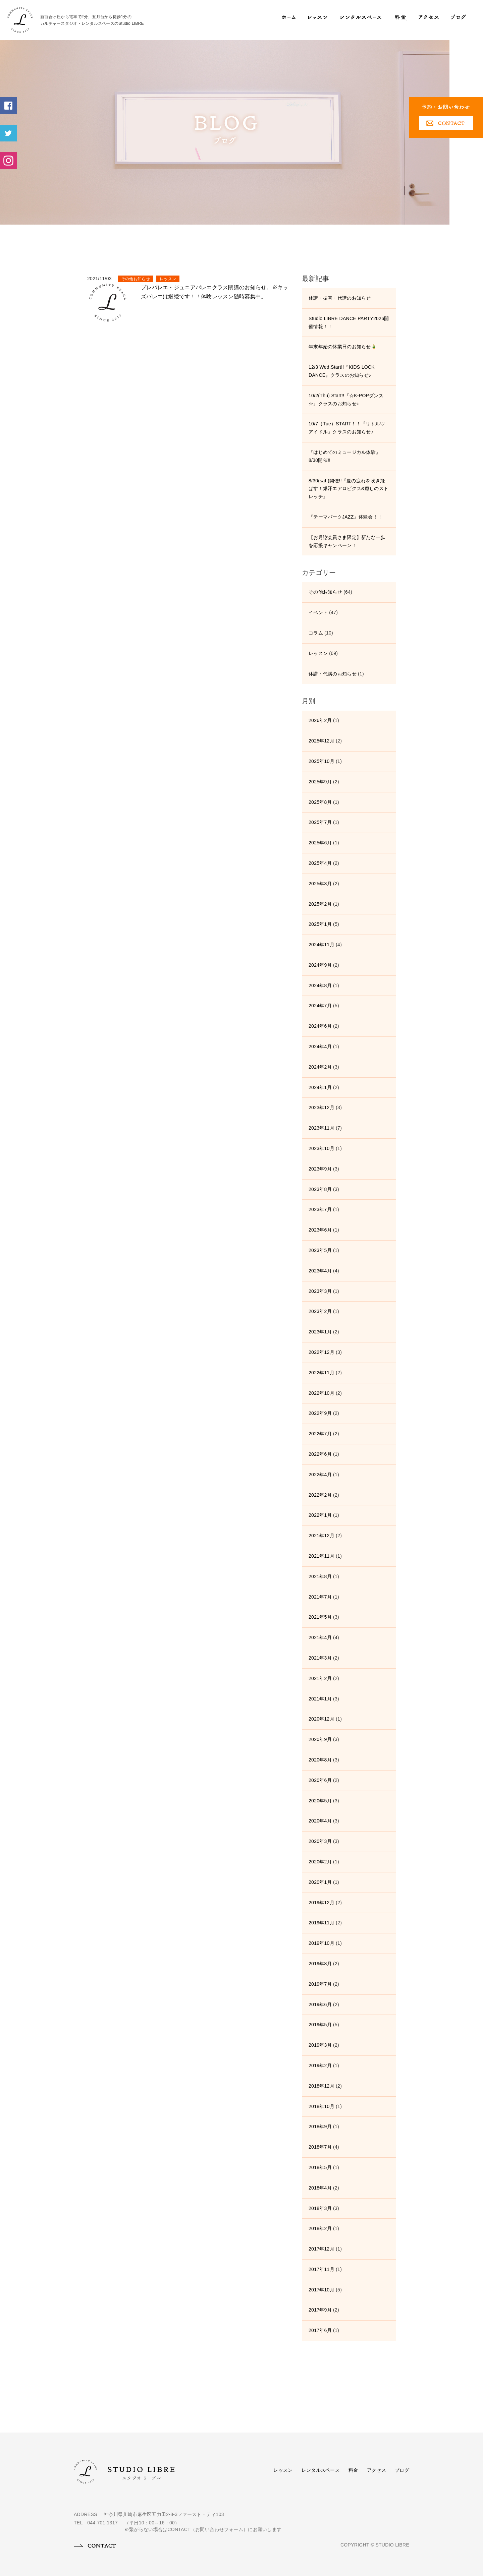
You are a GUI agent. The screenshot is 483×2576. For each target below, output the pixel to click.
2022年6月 (320, 1454)
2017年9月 (320, 2310)
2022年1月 (320, 1515)
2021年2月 (320, 1678)
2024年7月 (320, 1005)
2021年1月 (320, 1698)
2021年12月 (321, 1535)
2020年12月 (321, 1719)
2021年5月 (320, 1617)
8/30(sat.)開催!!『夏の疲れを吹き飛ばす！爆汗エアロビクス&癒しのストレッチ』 (348, 488)
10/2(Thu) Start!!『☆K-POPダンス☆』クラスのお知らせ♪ (346, 399)
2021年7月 (320, 1597)
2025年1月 (320, 924)
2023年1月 (320, 1331)
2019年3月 (320, 2045)
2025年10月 (321, 761)
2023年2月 (320, 1311)
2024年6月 (320, 1026)
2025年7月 (320, 822)
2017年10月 (321, 2289)
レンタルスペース (321, 2470)
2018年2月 (320, 2228)
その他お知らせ (135, 279)
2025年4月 (320, 863)
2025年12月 (321, 740)
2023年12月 (321, 1107)
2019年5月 (320, 2024)
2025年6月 (320, 842)
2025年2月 (320, 904)
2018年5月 (320, 2167)
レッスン (168, 279)
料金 (353, 2470)
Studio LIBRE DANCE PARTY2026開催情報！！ (349, 322)
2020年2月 (320, 1861)
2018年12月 (321, 2086)
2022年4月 (320, 1474)
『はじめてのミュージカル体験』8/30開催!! (344, 456)
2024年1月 (320, 1087)
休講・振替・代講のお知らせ (340, 298)
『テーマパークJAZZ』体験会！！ (345, 517)
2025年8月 (320, 802)
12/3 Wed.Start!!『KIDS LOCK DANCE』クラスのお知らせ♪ (342, 371)
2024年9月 (320, 965)
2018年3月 (320, 2208)
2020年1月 (320, 1882)
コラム (316, 633)
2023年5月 (320, 1250)
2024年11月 (321, 944)
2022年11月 (321, 1372)
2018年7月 (320, 2147)
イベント (318, 612)
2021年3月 (320, 1658)
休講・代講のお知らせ (333, 673)
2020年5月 (320, 1800)
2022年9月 (320, 1413)
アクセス (376, 2470)
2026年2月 (320, 720)
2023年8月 (320, 1189)
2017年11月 (321, 2269)
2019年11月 (321, 1922)
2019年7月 (320, 1984)
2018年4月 (320, 2188)
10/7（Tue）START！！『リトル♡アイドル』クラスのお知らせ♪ (347, 427)
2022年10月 (321, 1393)
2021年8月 (320, 1576)
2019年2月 (320, 2065)
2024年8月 (320, 985)
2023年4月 (320, 1270)
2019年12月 (321, 1902)
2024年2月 (320, 1067)
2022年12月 (321, 1352)
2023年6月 (320, 1230)
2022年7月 (320, 1433)
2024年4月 (320, 1046)
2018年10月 (321, 2106)
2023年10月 (321, 1148)
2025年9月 (320, 781)
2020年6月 (320, 1780)
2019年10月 (321, 1943)
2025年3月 (320, 883)
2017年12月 (321, 2249)
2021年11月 (321, 1556)
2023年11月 (321, 1128)
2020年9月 (320, 1739)
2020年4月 (320, 1820)
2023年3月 (320, 1291)
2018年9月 (320, 2126)
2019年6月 (320, 2004)
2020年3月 (320, 1841)
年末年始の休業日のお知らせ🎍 (343, 346)
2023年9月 (320, 1169)
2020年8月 (320, 1759)
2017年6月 (320, 2330)
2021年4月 (320, 1637)
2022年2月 (320, 1495)
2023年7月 (320, 1209)
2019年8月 (320, 1963)
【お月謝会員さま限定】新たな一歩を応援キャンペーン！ (347, 541)
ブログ (402, 2470)
